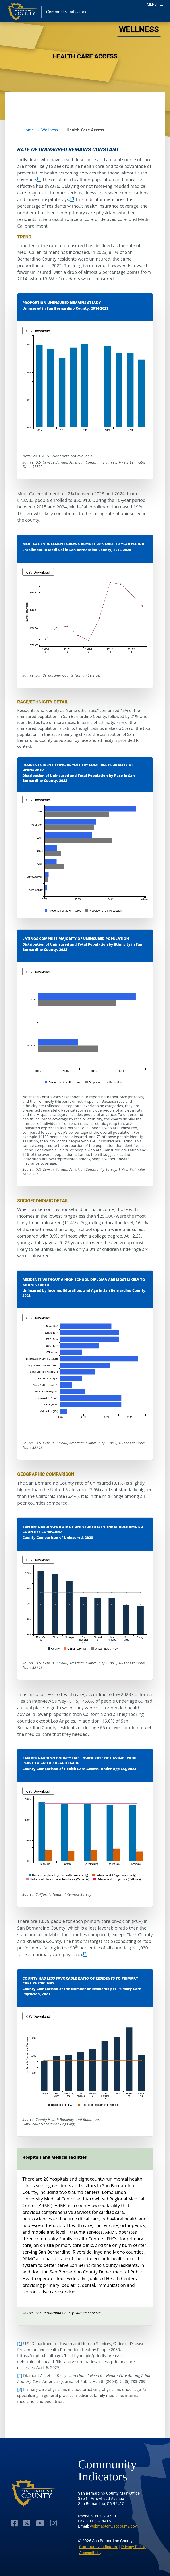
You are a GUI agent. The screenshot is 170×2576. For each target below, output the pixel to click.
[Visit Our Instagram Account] (53, 2523)
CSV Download (38, 330)
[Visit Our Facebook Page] (14, 2523)
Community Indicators (98, 2546)
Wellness (139, 29)
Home (28, 129)
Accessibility (90, 2552)
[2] (19, 2375)
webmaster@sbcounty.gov (113, 2526)
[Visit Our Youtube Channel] (40, 2523)
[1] (19, 2343)
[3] (19, 2389)
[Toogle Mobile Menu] (155, 4)
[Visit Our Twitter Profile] (26, 2523)
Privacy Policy (133, 2546)
